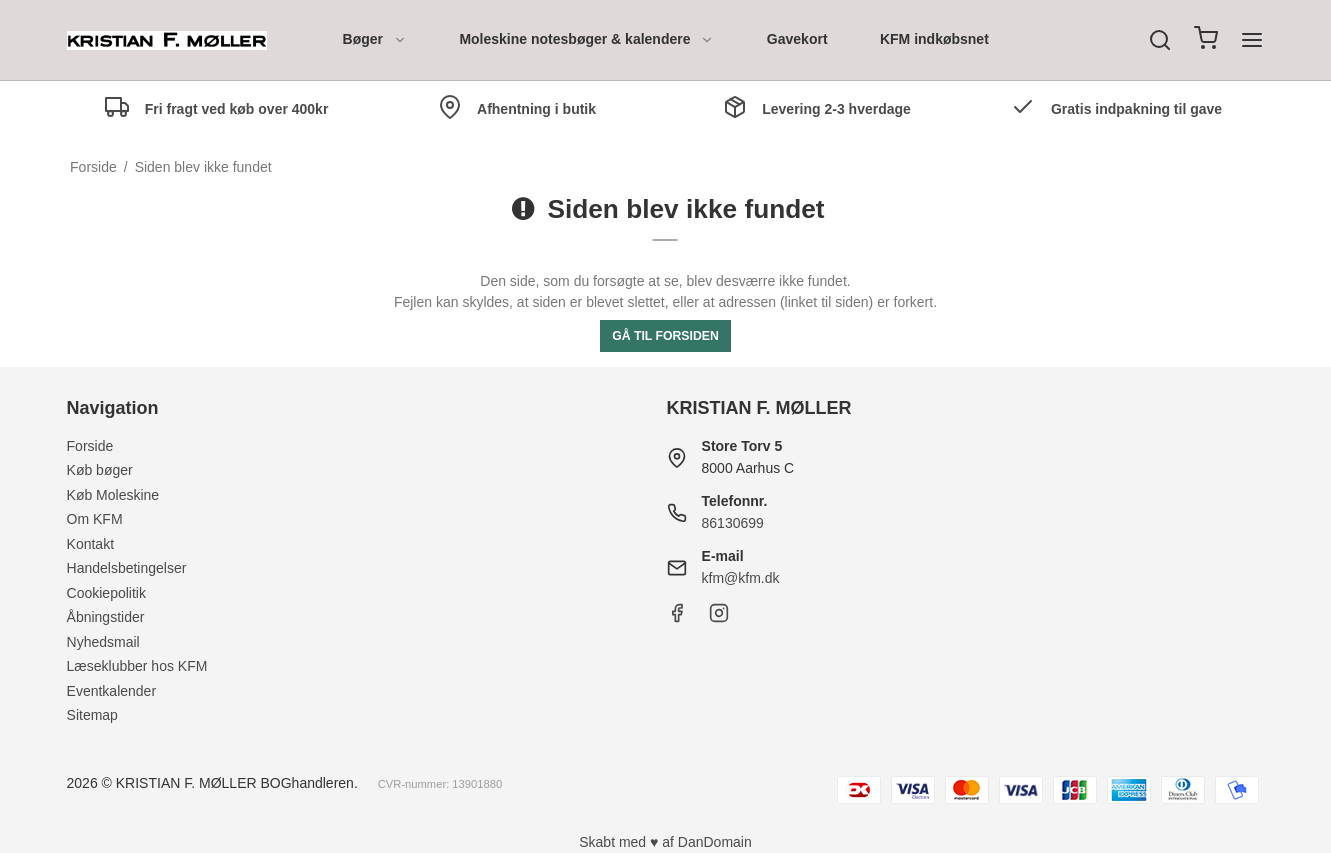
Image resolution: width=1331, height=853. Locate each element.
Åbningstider (106, 617)
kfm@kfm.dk (741, 578)
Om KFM (95, 519)
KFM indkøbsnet (934, 39)
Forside (90, 446)
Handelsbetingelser (127, 568)
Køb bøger (100, 470)
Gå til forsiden (665, 336)
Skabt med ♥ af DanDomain (665, 842)
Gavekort (797, 39)
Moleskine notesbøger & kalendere (586, 39)
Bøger (375, 39)
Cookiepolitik (106, 593)
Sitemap (92, 715)
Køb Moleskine (113, 495)
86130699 (733, 523)
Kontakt (90, 544)
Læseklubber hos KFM (137, 666)
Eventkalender (112, 691)
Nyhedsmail (103, 642)
